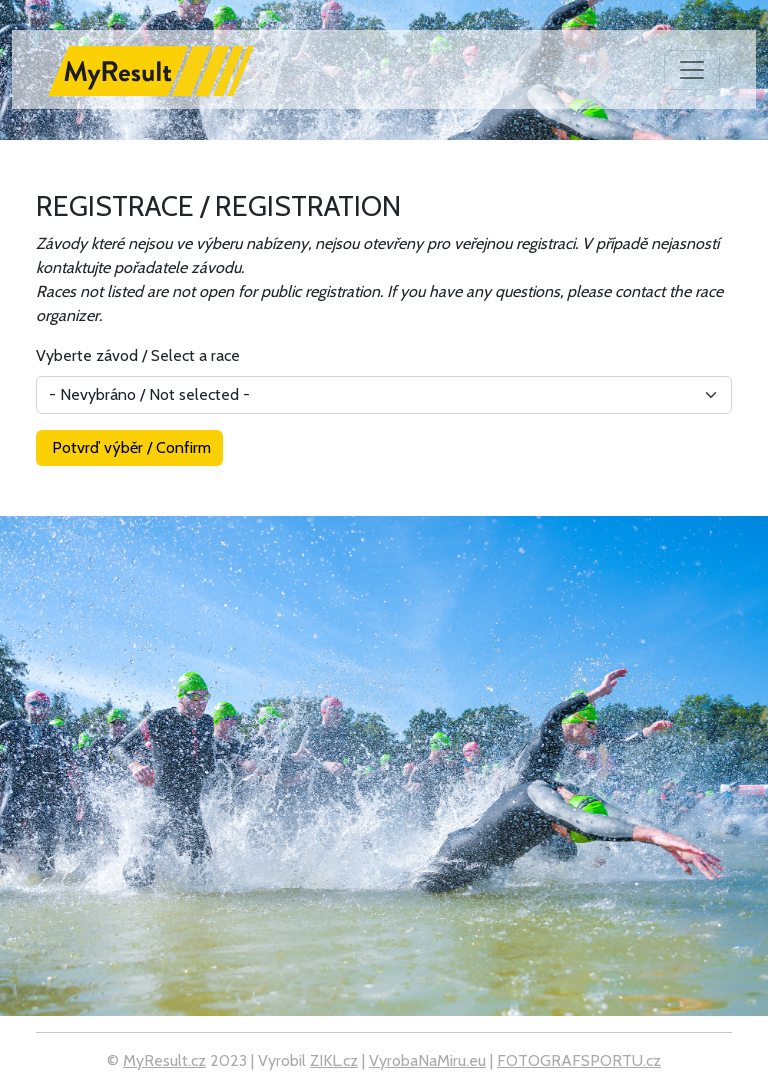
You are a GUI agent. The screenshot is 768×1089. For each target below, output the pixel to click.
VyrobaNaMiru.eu (427, 1060)
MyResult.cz (164, 1060)
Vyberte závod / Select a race (138, 355)
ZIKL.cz (334, 1060)
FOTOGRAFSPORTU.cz (579, 1060)
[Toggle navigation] (692, 70)
